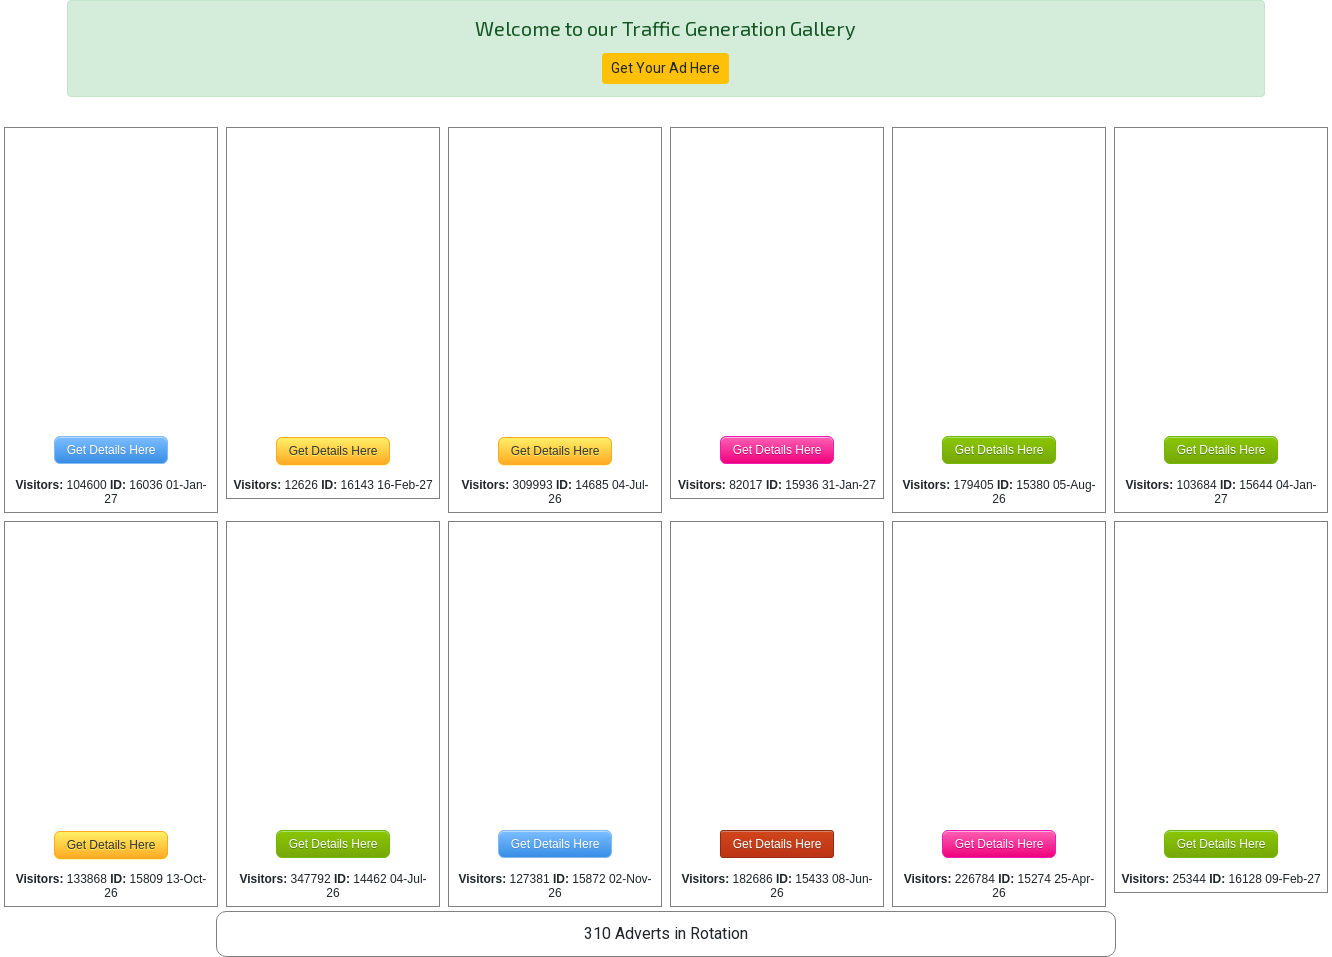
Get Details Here (111, 450)
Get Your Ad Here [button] (665, 68)
